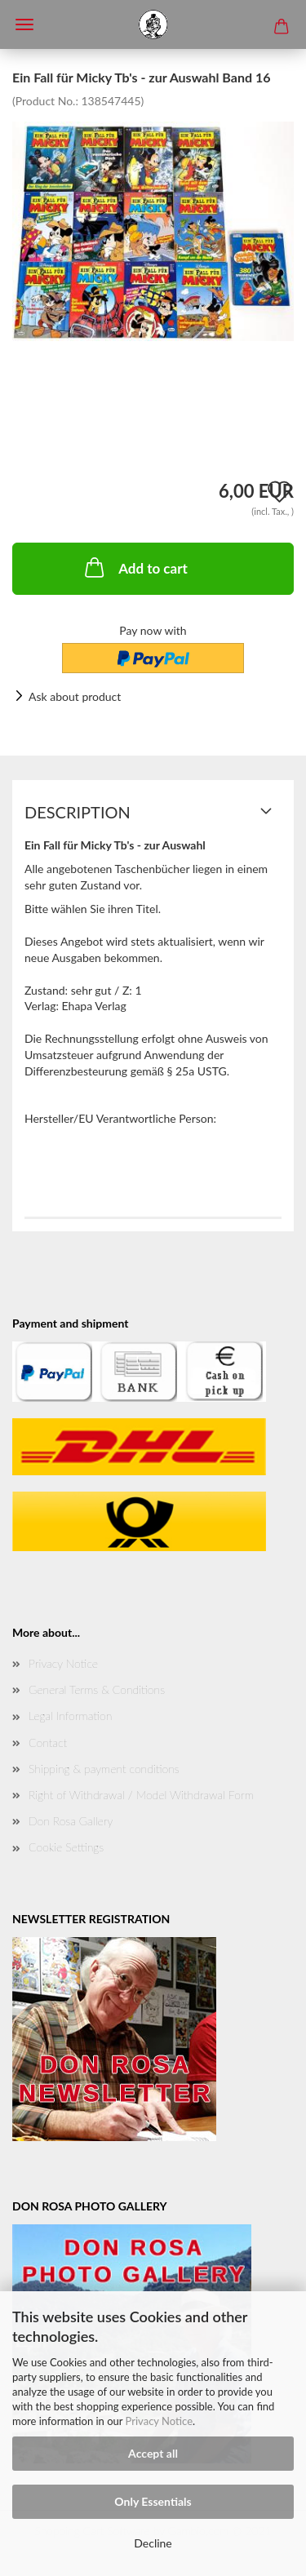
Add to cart (135, 567)
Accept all (153, 2453)
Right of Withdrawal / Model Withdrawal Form (141, 1795)
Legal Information (70, 1716)
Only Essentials (152, 2501)
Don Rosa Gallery (71, 1821)
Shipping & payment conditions (104, 1769)
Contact (48, 1742)
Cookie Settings (66, 1847)
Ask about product (75, 696)
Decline (153, 2543)
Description (77, 812)
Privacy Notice (159, 2420)
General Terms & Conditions (97, 1689)
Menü (24, 24)
